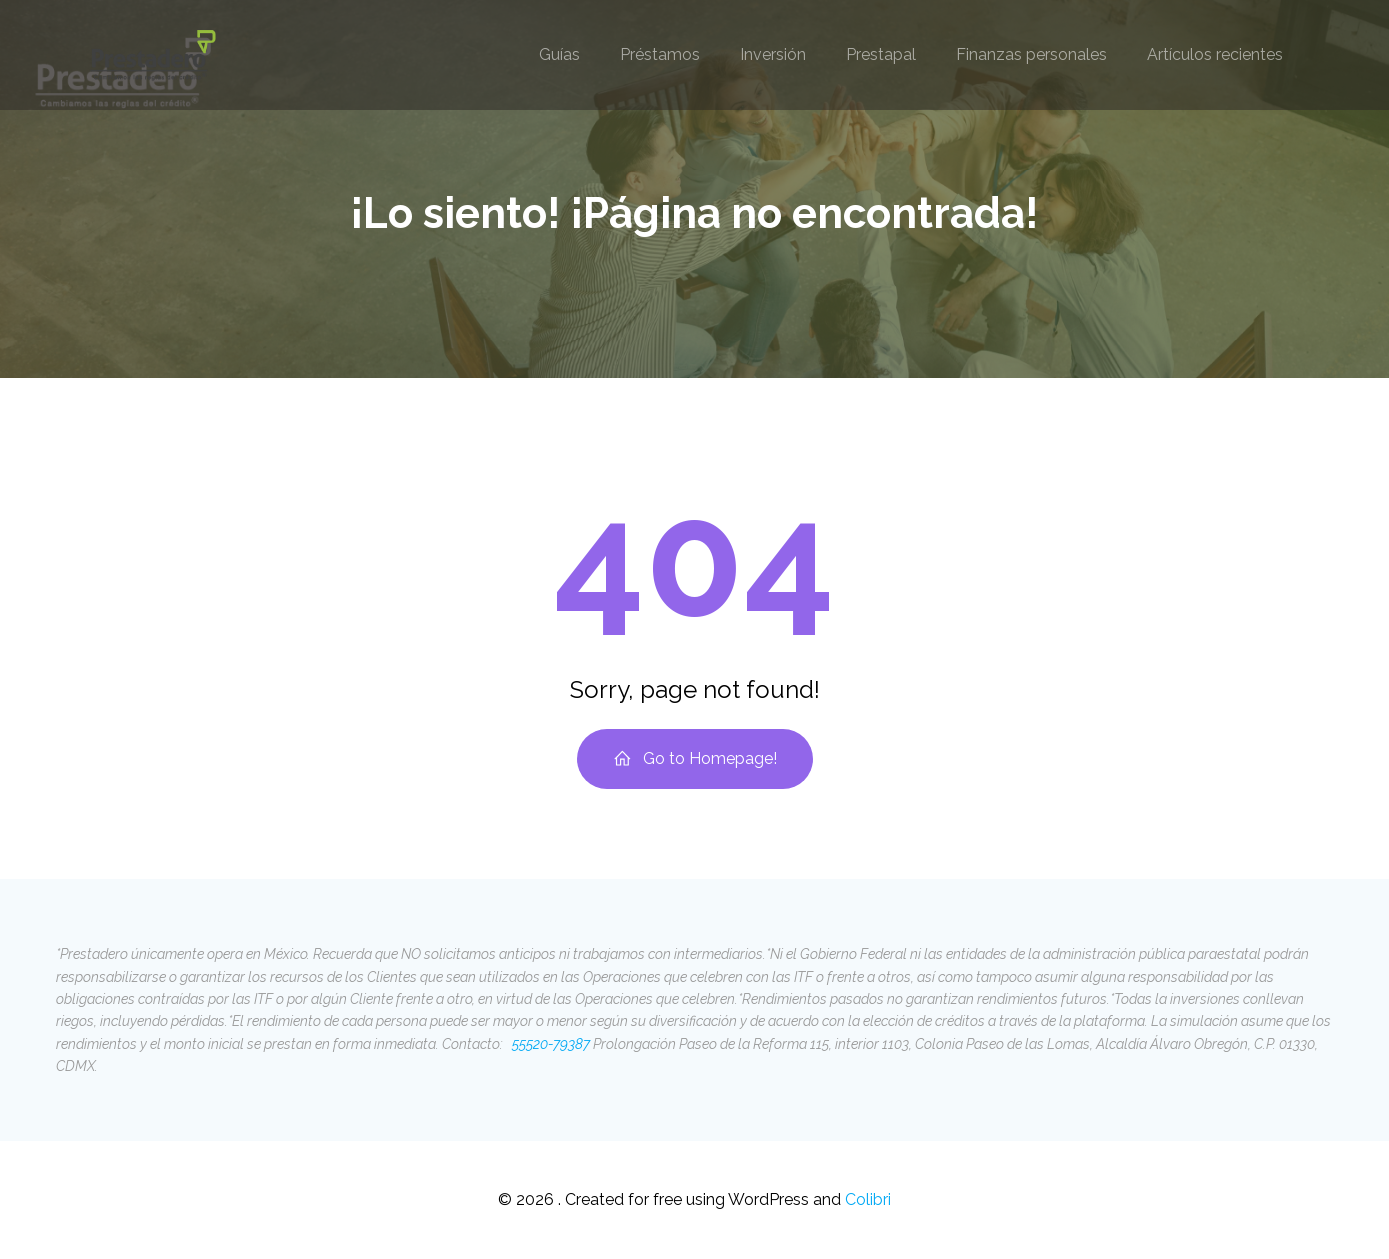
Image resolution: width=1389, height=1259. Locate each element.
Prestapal (881, 54)
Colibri (868, 1199)
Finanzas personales (1031, 54)
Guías (559, 54)
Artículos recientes (1215, 54)
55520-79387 (549, 1044)
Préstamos (660, 54)
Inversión (773, 54)
